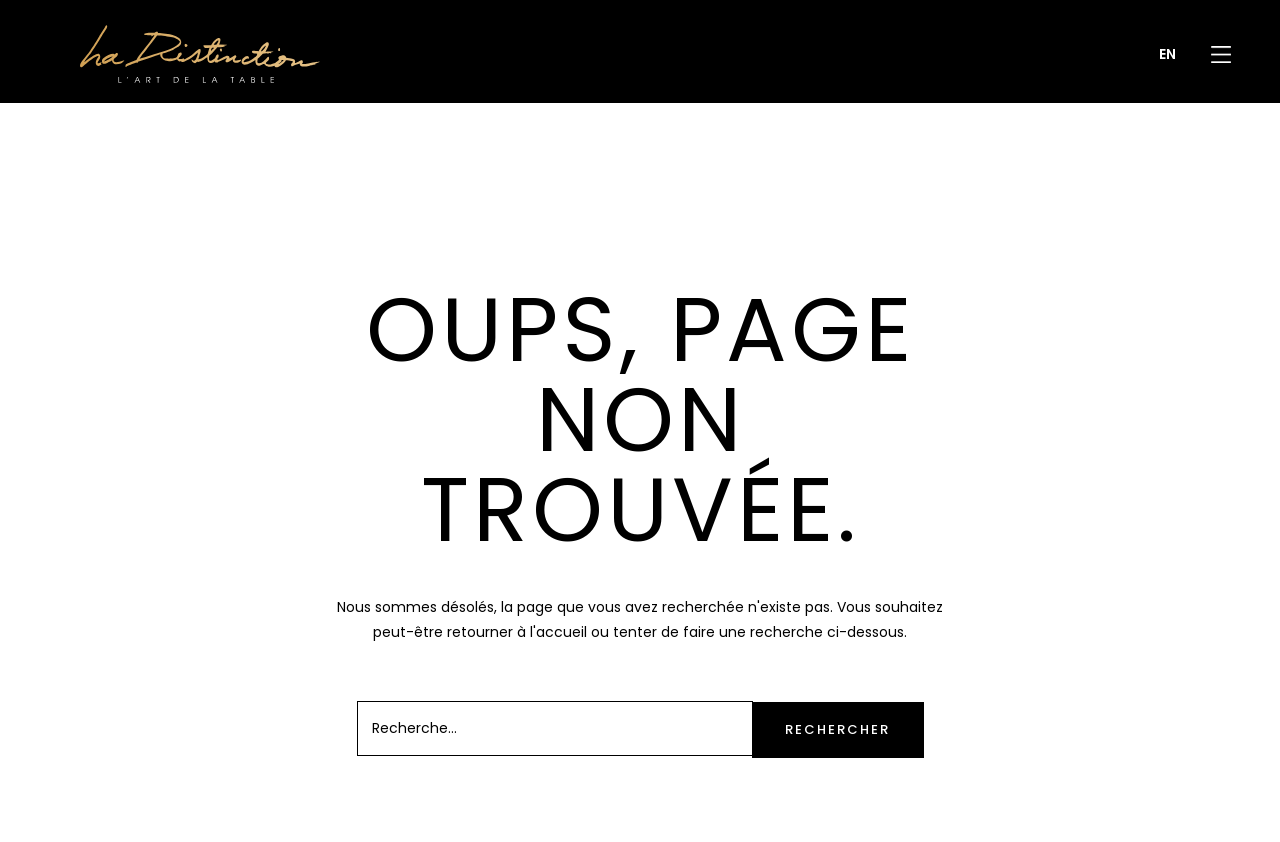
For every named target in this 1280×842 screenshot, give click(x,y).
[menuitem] (1167, 54)
